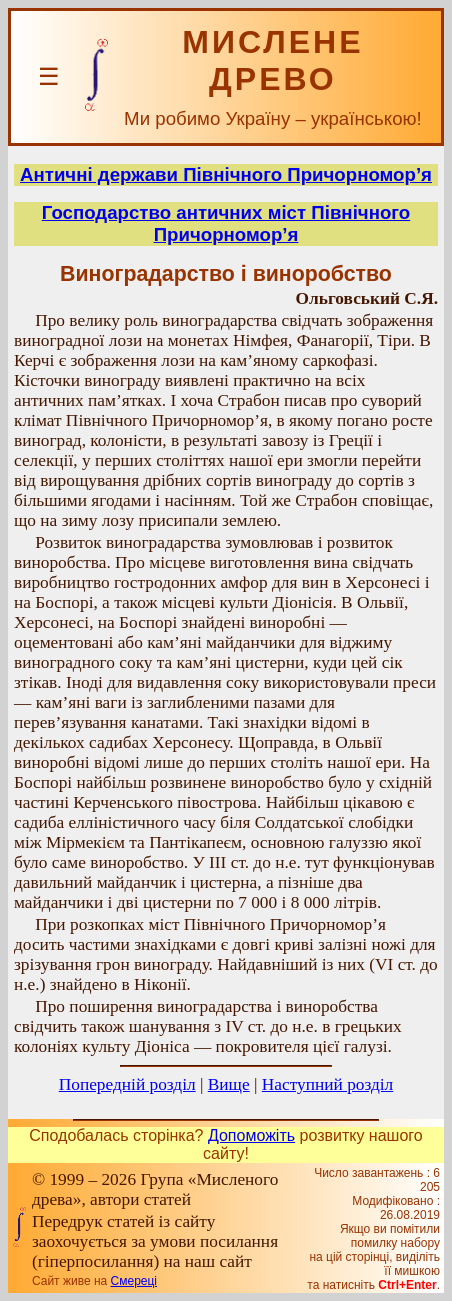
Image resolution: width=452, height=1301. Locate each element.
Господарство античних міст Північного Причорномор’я (226, 223)
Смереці (134, 1281)
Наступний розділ (327, 1084)
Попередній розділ (127, 1084)
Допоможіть (251, 1135)
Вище (229, 1084)
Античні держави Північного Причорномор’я (226, 174)
